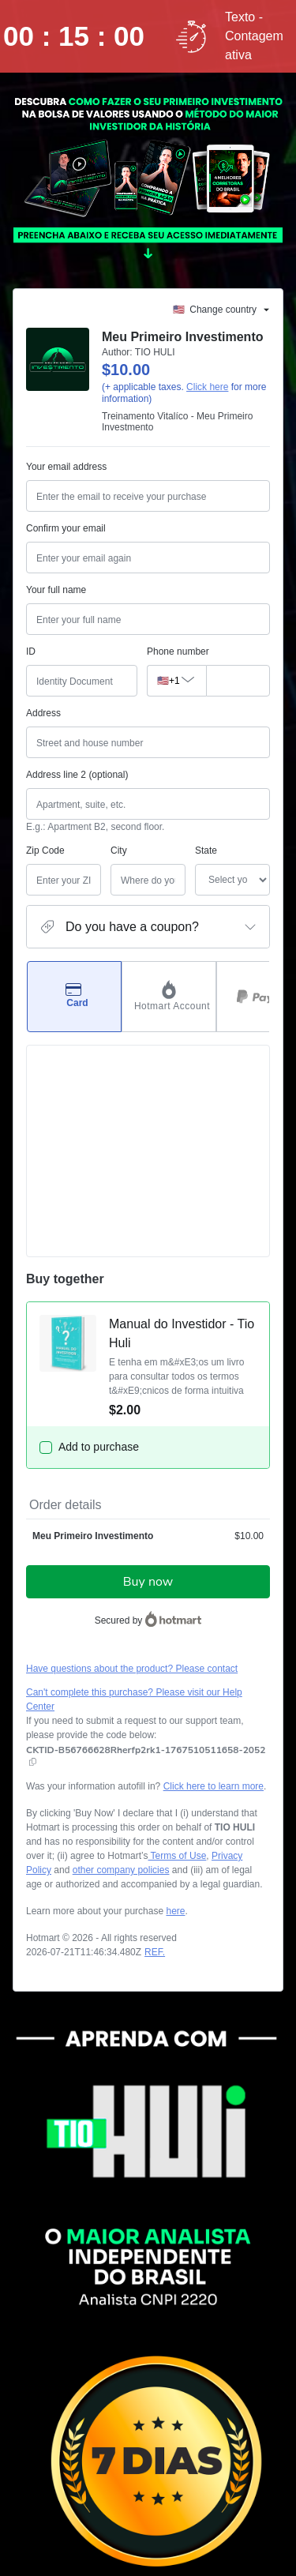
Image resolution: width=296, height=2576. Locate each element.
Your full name (56, 589)
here (175, 1713)
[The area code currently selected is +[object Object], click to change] (176, 681)
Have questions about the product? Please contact (132, 1483)
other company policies (121, 1672)
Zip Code (45, 850)
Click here (207, 386)
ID (31, 651)
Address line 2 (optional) (77, 774)
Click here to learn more (213, 1588)
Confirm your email (66, 528)
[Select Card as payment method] (74, 996)
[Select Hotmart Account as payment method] (168, 996)
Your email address (66, 466)
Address (43, 713)
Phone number (178, 651)
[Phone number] (238, 681)
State (164, 850)
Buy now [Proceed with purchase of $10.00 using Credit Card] (148, 1396)
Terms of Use (177, 1658)
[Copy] (145, 1564)
